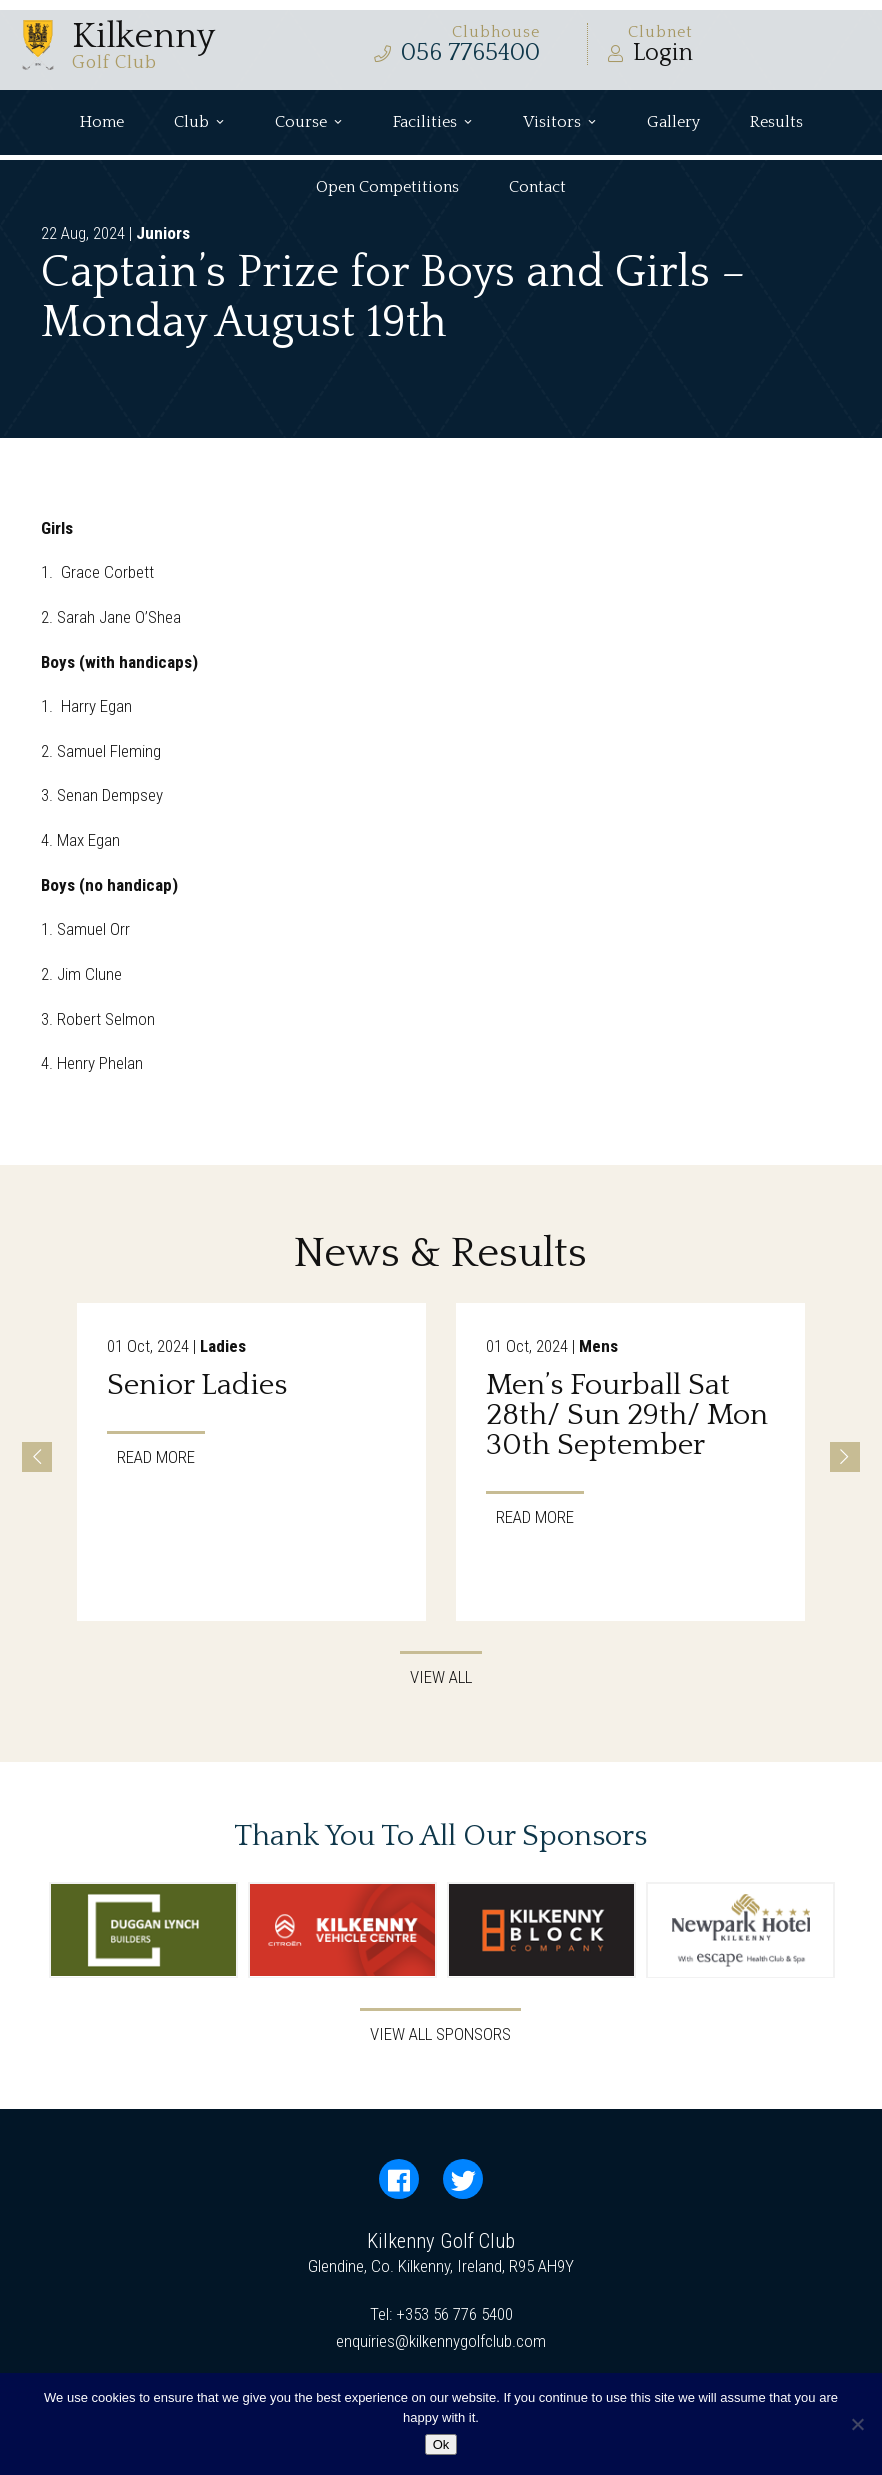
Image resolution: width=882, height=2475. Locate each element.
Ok (441, 2444)
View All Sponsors (440, 2034)
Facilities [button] (433, 122)
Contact (537, 187)
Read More (156, 1456)
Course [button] (309, 122)
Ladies (223, 1346)
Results (776, 122)
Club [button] (199, 122)
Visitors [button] (560, 122)
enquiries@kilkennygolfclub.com (441, 2341)
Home (102, 122)
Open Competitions (387, 187)
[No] (857, 2424)
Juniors (163, 233)
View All (441, 1677)
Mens (598, 1346)
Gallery (673, 122)
